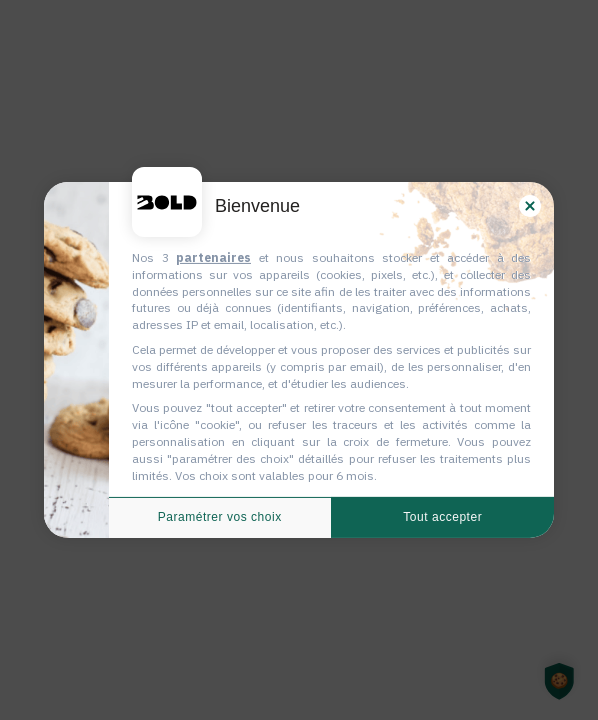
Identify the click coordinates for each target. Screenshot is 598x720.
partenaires (213, 257)
